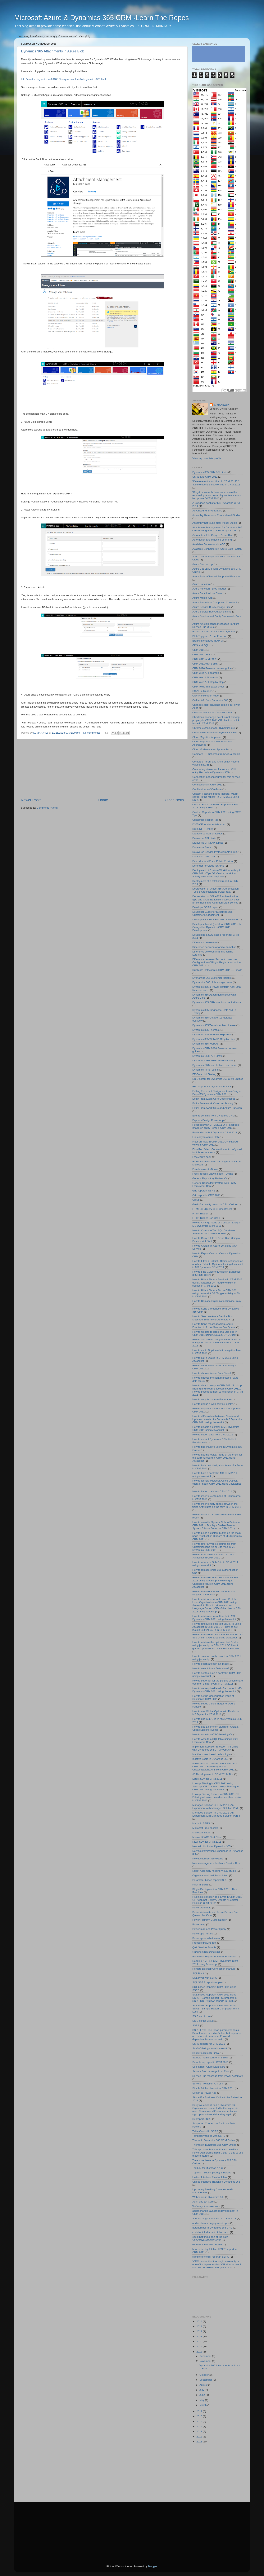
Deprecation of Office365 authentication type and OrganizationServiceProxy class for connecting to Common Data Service (215, 899)
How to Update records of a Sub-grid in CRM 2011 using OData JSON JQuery (214, 1333)
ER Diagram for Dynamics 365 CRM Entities (217, 1078)
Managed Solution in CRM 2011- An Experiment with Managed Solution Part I (215, 1806)
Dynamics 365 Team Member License (214, 1025)
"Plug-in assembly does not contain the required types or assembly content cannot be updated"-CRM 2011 (216, 495)
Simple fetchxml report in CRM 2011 (213, 2088)
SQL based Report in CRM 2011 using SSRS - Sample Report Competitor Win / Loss (215, 2008)
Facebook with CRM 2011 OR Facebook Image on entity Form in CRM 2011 (215, 1126)
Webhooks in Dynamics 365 (208, 2197)
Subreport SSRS (202, 2119)
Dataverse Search (202, 847)
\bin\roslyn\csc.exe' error (206, 2206)
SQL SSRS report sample (207, 1982)
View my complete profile (206, 458)
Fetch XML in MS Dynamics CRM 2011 (214, 1132)
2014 (199, 2426)
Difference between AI (205, 942)
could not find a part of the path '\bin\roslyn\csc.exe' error (210, 2238)
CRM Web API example (206, 672)
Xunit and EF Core (203, 2201)
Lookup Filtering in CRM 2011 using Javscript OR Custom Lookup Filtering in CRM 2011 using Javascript (215, 1786)
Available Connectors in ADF (208, 544)
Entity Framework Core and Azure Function (217, 1108)
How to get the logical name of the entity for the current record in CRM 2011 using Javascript (217, 1457)
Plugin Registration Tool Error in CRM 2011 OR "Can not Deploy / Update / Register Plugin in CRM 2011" (217, 1899)
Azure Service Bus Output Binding (211, 611)
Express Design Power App (208, 1120)
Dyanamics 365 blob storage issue (212, 982)
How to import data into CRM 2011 (212, 1491)
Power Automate (201, 1907)
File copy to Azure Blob (205, 1137)
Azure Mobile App (202, 597)
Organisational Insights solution (210, 1875)
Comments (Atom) (47, 807)
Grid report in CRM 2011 (206, 1195)
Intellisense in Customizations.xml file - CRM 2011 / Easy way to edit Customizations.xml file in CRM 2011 (214, 1766)
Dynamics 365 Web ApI (205, 1043)
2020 (199, 2341)
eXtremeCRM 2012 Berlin (207, 2244)
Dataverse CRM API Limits (207, 842)
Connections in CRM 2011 (207, 784)
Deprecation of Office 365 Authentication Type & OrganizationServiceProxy (215, 890)
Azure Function (201, 584)
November (205, 2361)
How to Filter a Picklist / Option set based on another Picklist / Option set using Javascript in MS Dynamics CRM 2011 (217, 1264)
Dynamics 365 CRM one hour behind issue (217, 1002)
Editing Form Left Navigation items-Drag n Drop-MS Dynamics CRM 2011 (216, 1093)
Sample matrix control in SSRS (210, 2057)
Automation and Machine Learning (212, 539)
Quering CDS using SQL (206, 1952)
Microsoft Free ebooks (205, 1828)
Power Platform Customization (209, 1919)
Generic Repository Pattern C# (210, 1178)
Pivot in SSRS (200, 1884)
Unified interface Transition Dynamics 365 (216, 2181)
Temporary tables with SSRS (208, 2135)
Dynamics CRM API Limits (207, 1055)
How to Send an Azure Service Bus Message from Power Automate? (212, 1318)
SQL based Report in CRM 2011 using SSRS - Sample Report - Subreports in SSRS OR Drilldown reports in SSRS (214, 1997)
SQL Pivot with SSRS (204, 1977)
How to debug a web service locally (212, 1404)
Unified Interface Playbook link (209, 2177)
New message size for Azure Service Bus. (216, 1863)
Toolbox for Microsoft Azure (208, 2168)
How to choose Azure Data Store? (211, 1373)
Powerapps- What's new (206, 1938)
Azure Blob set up (202, 564)
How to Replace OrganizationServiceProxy (216, 1301)
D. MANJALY (221, 405)
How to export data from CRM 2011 (212, 1434)
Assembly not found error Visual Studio (214, 522)
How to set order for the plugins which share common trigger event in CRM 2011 (217, 1682)
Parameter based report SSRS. (210, 1880)
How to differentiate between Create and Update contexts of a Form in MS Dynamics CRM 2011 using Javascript (217, 1419)
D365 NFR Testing (202, 829)
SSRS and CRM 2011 (204, 476)
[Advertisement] (102, 768)
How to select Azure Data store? (210, 1668)
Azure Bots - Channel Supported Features (216, 576)
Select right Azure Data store (208, 2066)
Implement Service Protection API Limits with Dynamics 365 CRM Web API (215, 1748)
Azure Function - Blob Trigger (209, 588)
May (202, 2400)
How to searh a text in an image (210, 1663)
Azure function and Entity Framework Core (216, 616)
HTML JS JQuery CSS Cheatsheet (212, 1209)
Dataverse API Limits (204, 838)
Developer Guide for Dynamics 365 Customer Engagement (212, 913)
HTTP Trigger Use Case (206, 1218)
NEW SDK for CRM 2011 (206, 1841)
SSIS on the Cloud (203, 2020)
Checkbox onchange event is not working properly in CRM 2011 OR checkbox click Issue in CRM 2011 (215, 720)
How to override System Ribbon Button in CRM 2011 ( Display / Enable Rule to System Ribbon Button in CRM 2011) (216, 1525)
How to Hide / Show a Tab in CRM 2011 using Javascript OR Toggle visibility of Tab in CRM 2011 (216, 1293)
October (204, 2374)
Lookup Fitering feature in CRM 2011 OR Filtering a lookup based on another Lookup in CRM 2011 (217, 1797)
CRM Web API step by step (208, 682)
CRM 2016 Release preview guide (212, 668)
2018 (199, 2351)
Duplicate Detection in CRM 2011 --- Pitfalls (217, 970)
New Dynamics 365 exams (207, 1858)
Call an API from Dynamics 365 (210, 700)
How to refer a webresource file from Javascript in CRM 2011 (213, 1556)
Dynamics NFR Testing (205, 1069)
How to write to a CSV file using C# (212, 1734)
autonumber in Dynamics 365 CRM (212, 2227)
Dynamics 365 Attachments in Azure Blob (52, 51)
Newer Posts (31, 800)
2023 (199, 2326)
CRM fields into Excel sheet (208, 686)
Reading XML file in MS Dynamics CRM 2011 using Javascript (215, 1962)
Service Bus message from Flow (211, 2071)
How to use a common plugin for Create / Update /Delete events (215, 1728)
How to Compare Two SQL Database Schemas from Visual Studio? (213, 1232)
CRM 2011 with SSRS (205, 663)
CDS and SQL (200, 645)
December (205, 2356)
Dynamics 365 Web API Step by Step (213, 1039)
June (202, 2394)
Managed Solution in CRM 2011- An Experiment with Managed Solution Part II (216, 1814)
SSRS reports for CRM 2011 (208, 2043)
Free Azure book (201, 1156)
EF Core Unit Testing (204, 1074)
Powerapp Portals (202, 1933)
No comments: (92, 732)
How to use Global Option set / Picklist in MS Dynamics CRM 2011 (215, 1713)
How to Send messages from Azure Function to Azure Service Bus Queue (213, 1325)
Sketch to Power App (204, 2092)
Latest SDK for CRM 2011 (207, 1778)
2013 (199, 2431)
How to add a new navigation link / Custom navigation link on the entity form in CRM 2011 (216, 1342)
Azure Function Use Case (207, 593)
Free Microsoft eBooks (205, 1169)
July (202, 2389)
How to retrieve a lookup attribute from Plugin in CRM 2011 (214, 1593)
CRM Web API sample (205, 677)
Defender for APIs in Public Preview (212, 861)
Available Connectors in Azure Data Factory (217, 548)
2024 (199, 2321)
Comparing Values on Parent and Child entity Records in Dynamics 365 (214, 771)
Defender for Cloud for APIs (208, 865)
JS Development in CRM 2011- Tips (213, 1774)
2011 (199, 2441)
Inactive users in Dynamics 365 (210, 1758)
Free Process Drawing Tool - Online (212, 1173)
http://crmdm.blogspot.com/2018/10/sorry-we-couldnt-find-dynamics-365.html (63, 79)
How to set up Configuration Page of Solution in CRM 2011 (213, 1697)
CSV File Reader (202, 691)
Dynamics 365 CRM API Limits (210, 472)
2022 (199, 2331)
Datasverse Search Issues (207, 833)
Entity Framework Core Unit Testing (212, 1103)
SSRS (195, 2025)
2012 (199, 2436)
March (203, 2405)
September (206, 2379)
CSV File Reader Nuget (205, 695)
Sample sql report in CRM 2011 (210, 2062)
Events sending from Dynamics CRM (213, 1115)
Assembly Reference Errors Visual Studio (216, 515)
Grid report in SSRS (203, 1190)
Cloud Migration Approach (207, 737)
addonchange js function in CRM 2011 (214, 2218)
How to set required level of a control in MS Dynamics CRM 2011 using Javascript (217, 1690)
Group (196, 1199)
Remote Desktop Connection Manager (214, 1968)
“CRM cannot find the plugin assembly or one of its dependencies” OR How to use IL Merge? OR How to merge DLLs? (217, 2264)
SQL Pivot (198, 1973)
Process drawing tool (204, 1942)
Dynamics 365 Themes (205, 1029)
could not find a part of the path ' (210, 2232)
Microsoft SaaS (201, 1832)
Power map (198, 1924)
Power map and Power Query (209, 1929)
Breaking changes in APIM (207, 640)
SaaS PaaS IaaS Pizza (205, 2053)
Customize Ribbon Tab (205, 819)
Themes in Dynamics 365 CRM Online (214, 2144)
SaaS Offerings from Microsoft (209, 2048)
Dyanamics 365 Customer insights (212, 977)
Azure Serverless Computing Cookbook (215, 602)
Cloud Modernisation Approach (210, 749)
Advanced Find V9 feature (207, 510)
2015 (199, 2421)
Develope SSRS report (205, 907)
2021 (199, 2336)
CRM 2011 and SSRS (204, 659)
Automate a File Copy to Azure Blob (212, 535)
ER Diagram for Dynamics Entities (211, 1086)
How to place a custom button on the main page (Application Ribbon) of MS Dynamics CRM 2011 (217, 1535)
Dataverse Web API (203, 856)
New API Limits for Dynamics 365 (211, 1846)
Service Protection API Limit (208, 2083)
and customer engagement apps (211, 2223)
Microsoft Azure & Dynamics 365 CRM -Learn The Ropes (101, 18)
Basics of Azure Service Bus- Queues (213, 631)
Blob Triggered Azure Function (209, 636)
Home (103, 800)
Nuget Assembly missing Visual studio (214, 1870)
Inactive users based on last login (211, 1754)
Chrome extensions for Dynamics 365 (213, 728)
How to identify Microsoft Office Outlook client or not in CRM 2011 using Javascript (216, 1482)
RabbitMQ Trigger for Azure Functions (214, 1956)
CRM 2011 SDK (201, 654)
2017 (199, 2411)
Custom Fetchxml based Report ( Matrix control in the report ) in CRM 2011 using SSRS (215, 796)
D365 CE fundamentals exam (209, 824)
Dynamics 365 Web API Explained (212, 1034)
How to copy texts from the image (211, 1399)
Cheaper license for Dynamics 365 (212, 712)
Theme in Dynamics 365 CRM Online (213, 2140)
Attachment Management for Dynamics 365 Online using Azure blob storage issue (217, 529)
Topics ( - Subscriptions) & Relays (211, 2172)
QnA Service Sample (204, 1947)
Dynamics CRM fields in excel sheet (213, 1060)
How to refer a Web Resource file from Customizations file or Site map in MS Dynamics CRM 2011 (214, 1546)
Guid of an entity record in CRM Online (214, 1204)
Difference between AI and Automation (214, 947)
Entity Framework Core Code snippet (213, 1098)
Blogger (152, 2566)
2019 (199, 2346)
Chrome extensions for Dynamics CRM (214, 732)
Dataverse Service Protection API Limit (214, 852)
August (203, 2385)
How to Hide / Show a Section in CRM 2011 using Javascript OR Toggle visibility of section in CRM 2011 (217, 1282)
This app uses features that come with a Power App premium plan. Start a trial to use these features (217, 2152)
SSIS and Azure (201, 2016)
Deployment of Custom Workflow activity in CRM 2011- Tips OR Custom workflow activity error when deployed (216, 873)
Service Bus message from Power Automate (217, 2075)
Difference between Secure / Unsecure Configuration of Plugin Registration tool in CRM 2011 (216, 962)
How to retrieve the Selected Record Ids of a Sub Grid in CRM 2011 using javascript (217, 1636)
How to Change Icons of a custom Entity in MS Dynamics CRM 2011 (216, 1224)
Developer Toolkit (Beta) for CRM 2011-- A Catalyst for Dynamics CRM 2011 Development (216, 927)
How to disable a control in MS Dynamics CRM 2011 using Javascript (215, 1428)
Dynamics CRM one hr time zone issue (214, 1065)
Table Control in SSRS (205, 2131)
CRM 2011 (198, 649)
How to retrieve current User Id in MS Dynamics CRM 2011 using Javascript (214, 1618)
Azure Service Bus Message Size (211, 607)
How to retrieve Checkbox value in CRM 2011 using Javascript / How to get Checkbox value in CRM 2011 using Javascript (215, 1582)
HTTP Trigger (200, 1213)
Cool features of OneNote (207, 789)
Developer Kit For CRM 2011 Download (215, 919)
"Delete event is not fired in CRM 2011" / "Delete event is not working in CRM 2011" (216, 483)
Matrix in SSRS (201, 1823)
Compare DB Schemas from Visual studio (216, 754)
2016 (199, 2416)
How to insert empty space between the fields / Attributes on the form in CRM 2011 (216, 1505)
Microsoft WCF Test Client (207, 1837)
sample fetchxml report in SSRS (210, 2256)
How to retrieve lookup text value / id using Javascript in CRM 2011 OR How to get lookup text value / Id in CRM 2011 (216, 1626)
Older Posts (174, 800)
